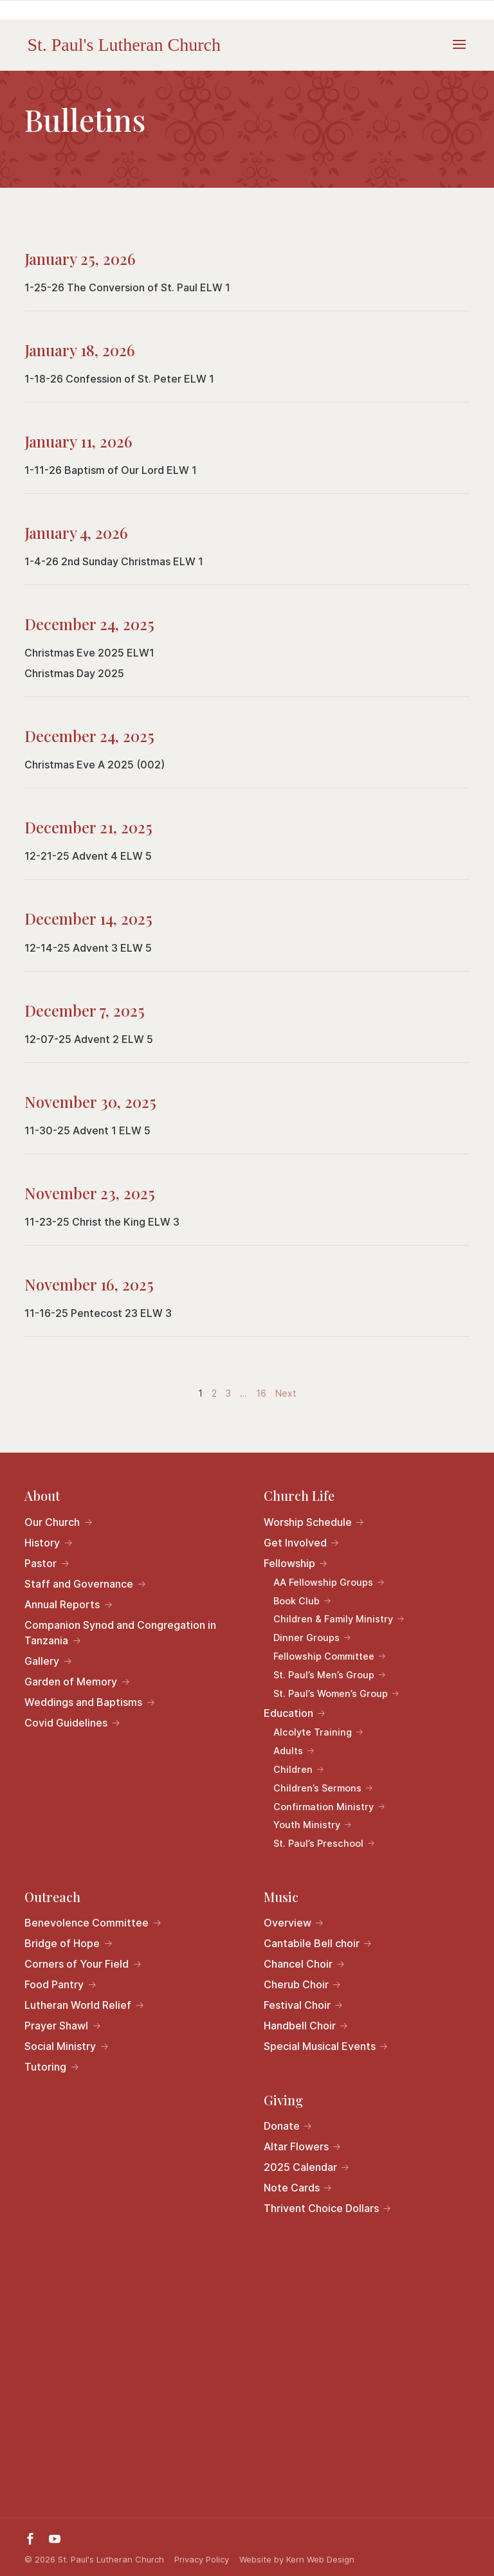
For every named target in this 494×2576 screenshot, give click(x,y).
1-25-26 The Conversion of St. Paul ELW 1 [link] (127, 287)
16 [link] (262, 1393)
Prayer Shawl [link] (56, 2025)
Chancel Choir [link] (298, 1963)
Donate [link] (282, 2125)
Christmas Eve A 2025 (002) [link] (94, 764)
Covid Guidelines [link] (65, 1722)
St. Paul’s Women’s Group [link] (330, 1693)
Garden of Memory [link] (70, 1681)
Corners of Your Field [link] (76, 1963)
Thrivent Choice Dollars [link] (321, 2208)
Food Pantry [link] (54, 1984)
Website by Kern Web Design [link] (296, 2559)
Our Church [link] (52, 1522)
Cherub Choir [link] (296, 1984)
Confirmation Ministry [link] (323, 1806)
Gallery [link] (41, 1661)
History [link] (42, 1542)
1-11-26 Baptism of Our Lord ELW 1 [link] (110, 470)
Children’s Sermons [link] (317, 1787)
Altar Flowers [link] (296, 2146)
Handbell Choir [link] (300, 2025)
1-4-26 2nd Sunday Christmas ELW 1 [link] (113, 561)
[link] (124, 44)
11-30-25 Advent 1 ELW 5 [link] (87, 1130)
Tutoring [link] (45, 2066)
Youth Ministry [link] (306, 1824)
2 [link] (215, 1393)
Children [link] (293, 1769)
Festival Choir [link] (297, 2005)
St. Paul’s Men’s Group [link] (323, 1674)
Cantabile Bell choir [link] (312, 1943)
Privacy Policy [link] (201, 2559)
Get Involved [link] (295, 1542)
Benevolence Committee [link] (86, 1922)
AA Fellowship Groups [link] (323, 1582)
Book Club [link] (296, 1600)
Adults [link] (288, 1750)
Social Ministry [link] (60, 2046)
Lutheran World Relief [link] (77, 2005)
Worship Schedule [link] (308, 1522)
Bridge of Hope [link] (62, 1943)
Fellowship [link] (289, 1563)
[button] (459, 53)
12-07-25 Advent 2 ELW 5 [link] (88, 1039)
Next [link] (286, 1393)
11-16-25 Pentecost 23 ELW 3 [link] (98, 1313)
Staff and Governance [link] (78, 1583)
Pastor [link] (40, 1563)
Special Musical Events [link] (320, 2046)
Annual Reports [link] (62, 1604)
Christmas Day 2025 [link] (74, 673)
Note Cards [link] (292, 2187)
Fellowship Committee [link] (323, 1656)
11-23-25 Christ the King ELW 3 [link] (101, 1221)
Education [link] (288, 1713)
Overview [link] (287, 1922)
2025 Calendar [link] (300, 2167)
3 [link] (229, 1393)
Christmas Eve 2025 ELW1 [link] (89, 652)
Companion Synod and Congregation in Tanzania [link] (120, 1633)
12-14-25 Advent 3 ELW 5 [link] (88, 947)
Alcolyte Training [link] (312, 1732)
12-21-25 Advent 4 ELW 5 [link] (88, 855)
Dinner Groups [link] (306, 1637)
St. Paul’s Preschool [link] (318, 1843)
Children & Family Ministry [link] (333, 1618)
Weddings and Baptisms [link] (83, 1702)
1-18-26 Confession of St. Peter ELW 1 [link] (119, 378)
